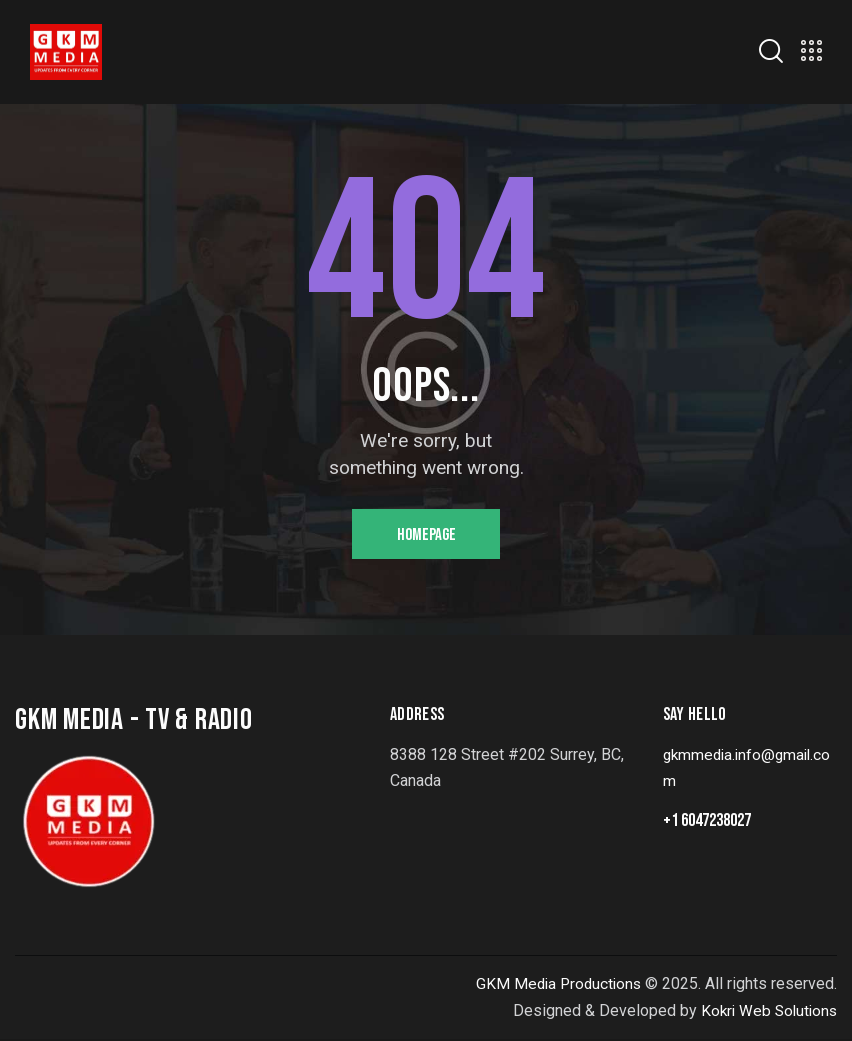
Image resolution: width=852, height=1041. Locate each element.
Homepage (426, 536)
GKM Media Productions (555, 985)
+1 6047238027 (707, 823)
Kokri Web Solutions (766, 1012)
